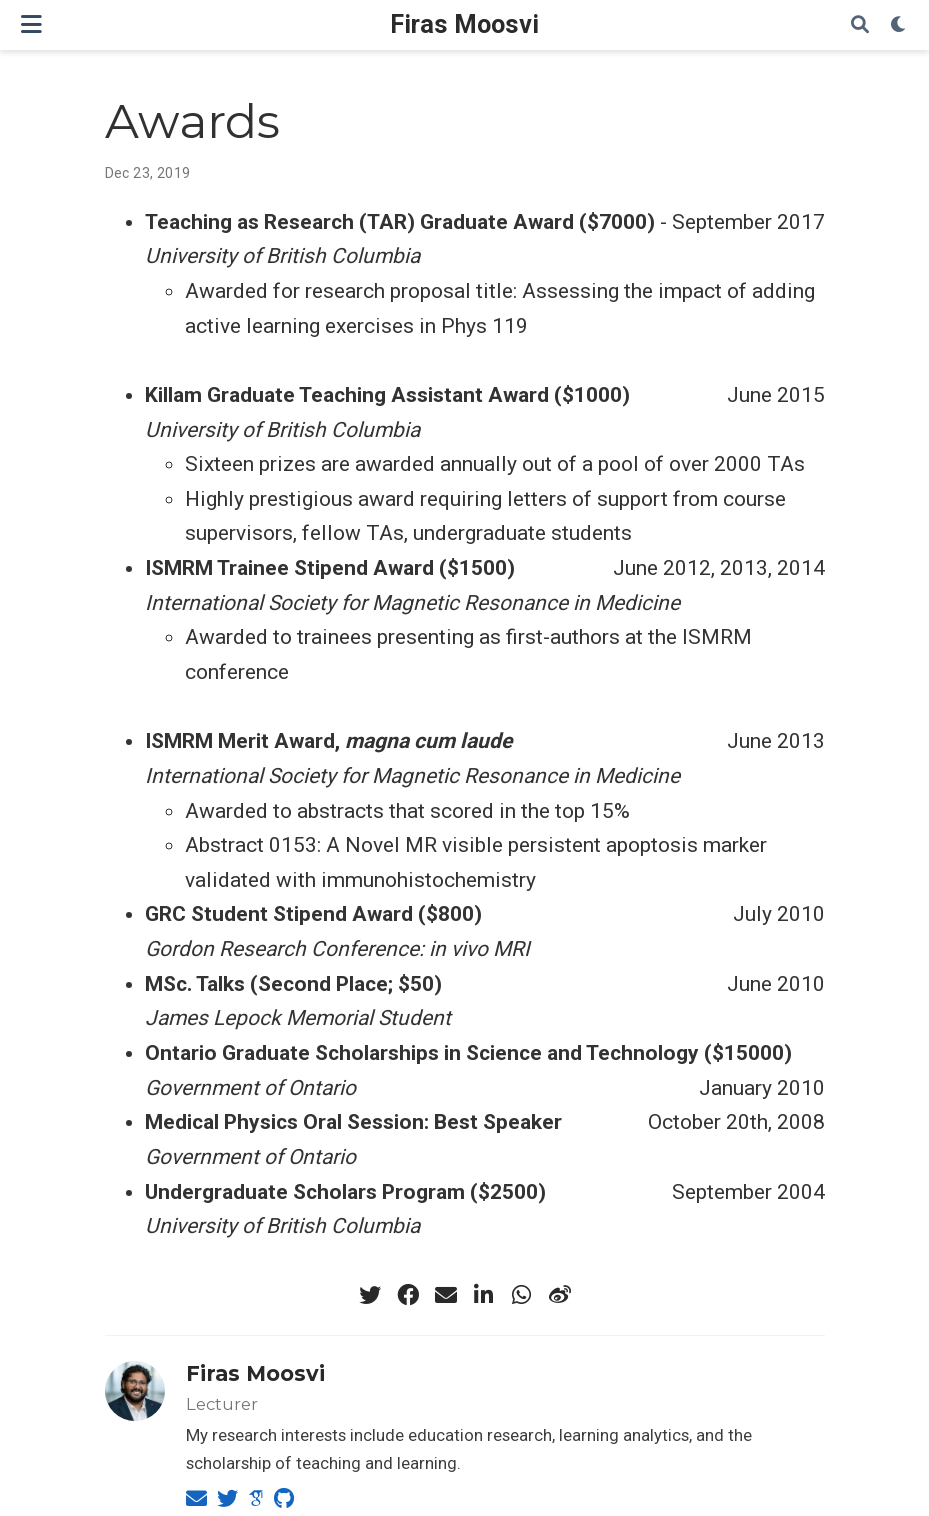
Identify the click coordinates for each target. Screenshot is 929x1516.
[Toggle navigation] (31, 24)
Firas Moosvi (464, 24)
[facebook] (408, 1295)
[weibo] (560, 1295)
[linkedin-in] (484, 1295)
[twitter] (370, 1295)
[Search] (860, 25)
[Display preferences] (899, 25)
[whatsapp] (522, 1295)
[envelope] (446, 1295)
